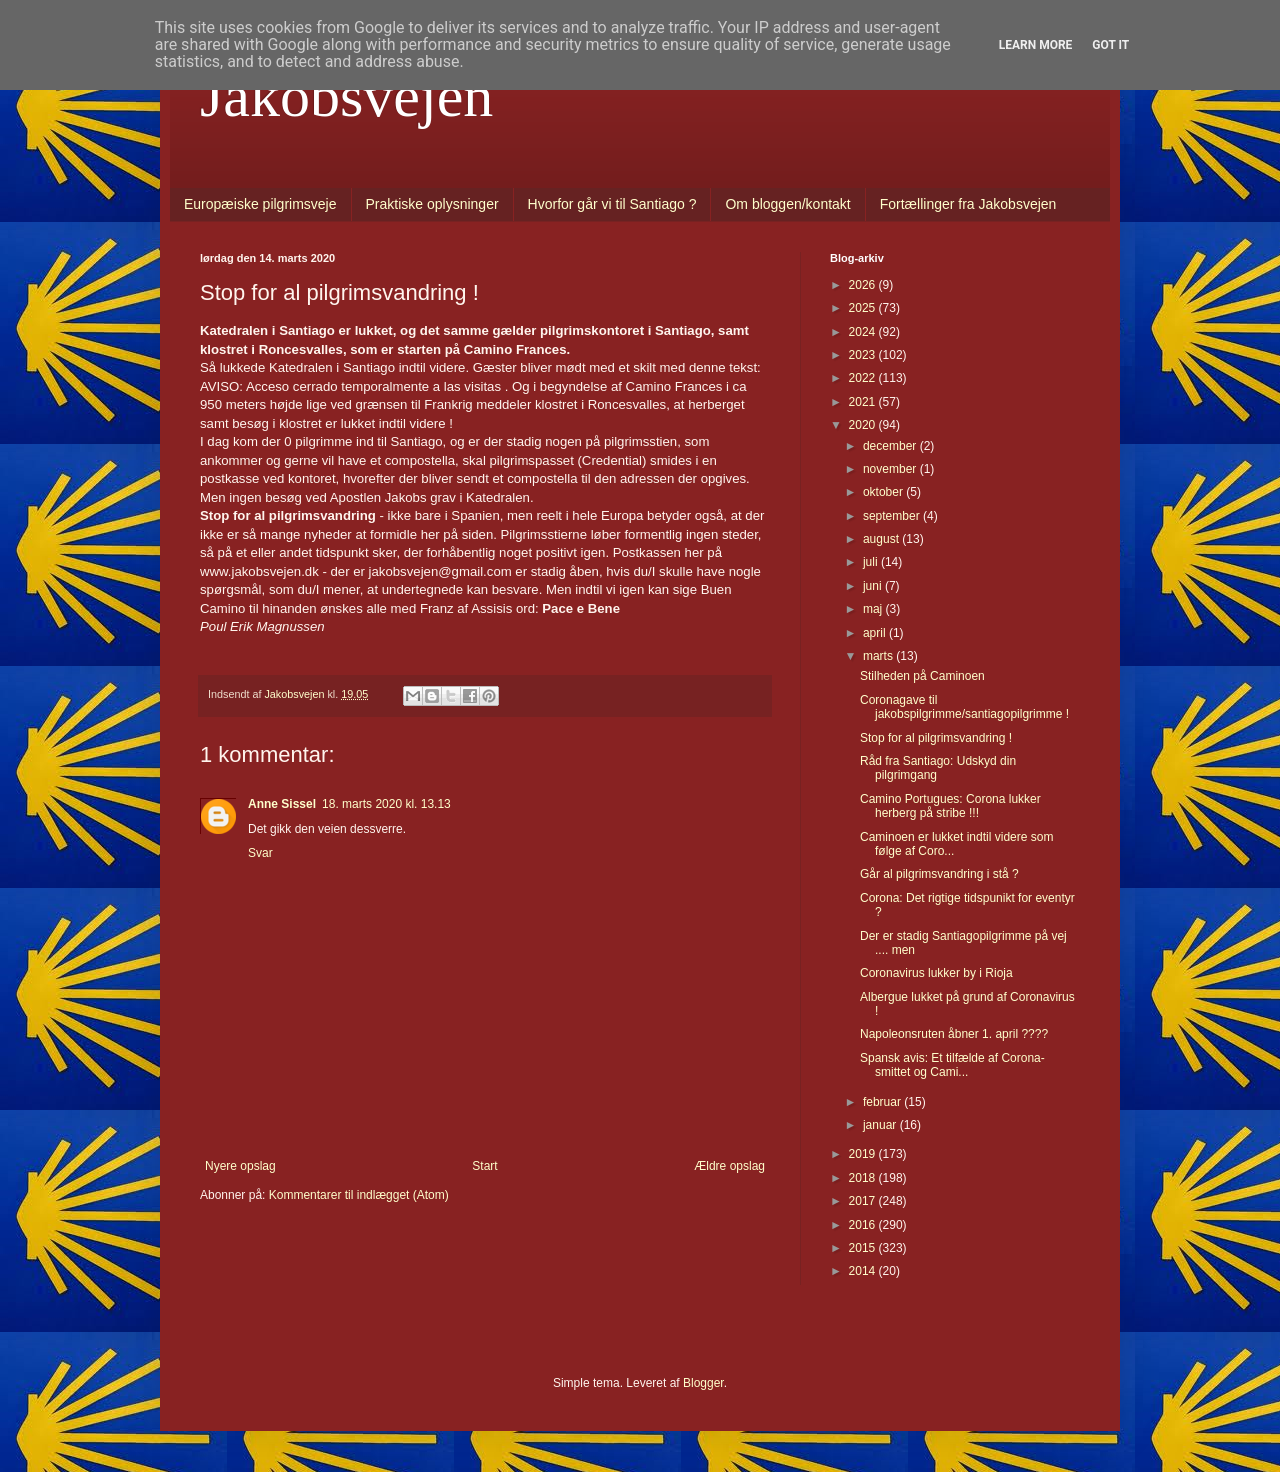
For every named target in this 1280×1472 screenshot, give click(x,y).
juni (874, 586)
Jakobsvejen (346, 96)
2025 (864, 308)
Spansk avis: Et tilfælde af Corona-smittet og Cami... (952, 1065)
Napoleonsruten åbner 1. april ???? (954, 1034)
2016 (864, 1225)
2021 (864, 402)
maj (874, 609)
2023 (864, 355)
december (891, 446)
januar (881, 1125)
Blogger (703, 1383)
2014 (864, 1271)
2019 (864, 1154)
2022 (864, 378)
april (876, 633)
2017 (864, 1201)
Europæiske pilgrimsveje (260, 204)
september (893, 516)
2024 (864, 332)
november (891, 469)
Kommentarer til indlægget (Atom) (359, 1195)
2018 (864, 1178)
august (882, 539)
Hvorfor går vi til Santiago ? (612, 204)
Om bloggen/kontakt (787, 204)
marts (879, 656)
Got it (1110, 45)
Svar (260, 853)
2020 (864, 425)
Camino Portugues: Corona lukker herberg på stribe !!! (950, 806)
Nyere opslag (240, 1166)
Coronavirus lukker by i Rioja (936, 973)
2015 (864, 1248)
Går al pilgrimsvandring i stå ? (939, 874)
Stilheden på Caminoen (922, 676)
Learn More (1036, 45)
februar (883, 1102)
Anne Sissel (282, 804)
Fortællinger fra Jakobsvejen (968, 204)
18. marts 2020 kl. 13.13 (386, 804)
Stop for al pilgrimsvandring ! (936, 738)
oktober (884, 492)
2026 (864, 285)
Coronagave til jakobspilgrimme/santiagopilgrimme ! (964, 707)
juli (872, 562)
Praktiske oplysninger (432, 204)
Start (484, 1166)
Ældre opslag (729, 1166)
